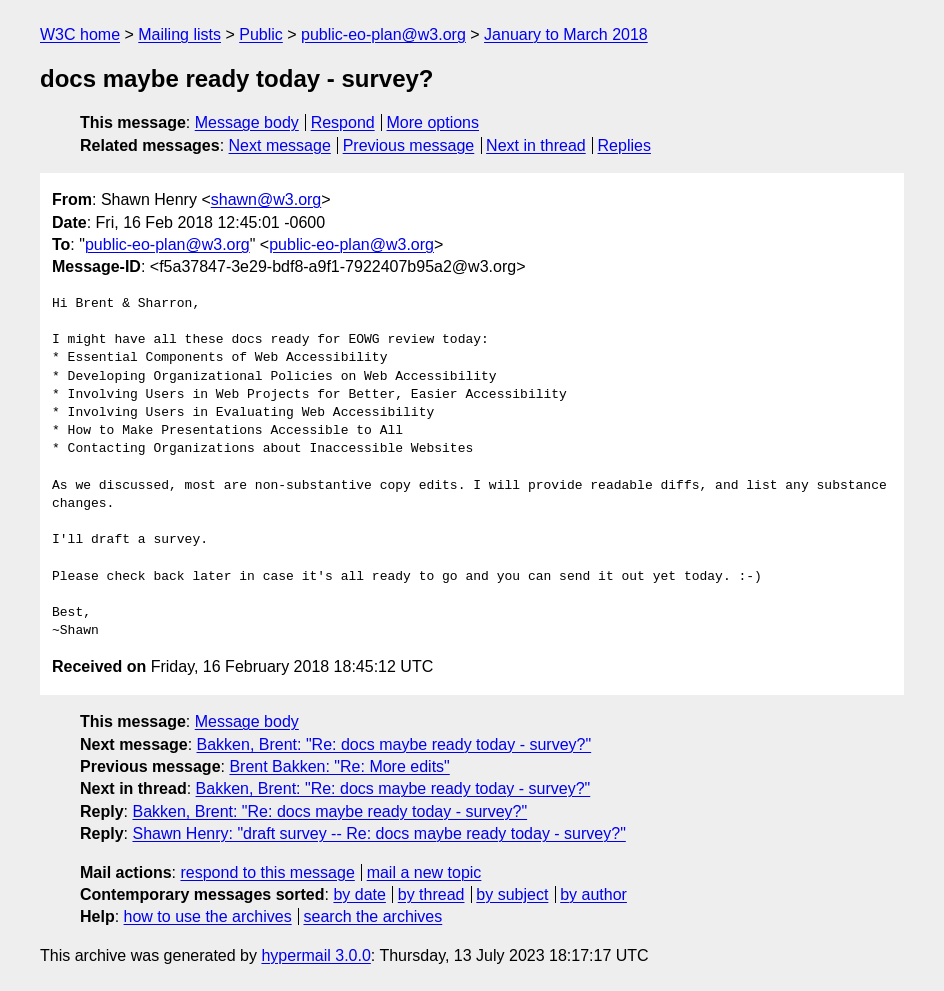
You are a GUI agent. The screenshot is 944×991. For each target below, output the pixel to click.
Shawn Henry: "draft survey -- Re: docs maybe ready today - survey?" (378, 833)
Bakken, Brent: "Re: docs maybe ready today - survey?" (394, 744)
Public (261, 34)
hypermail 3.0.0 (315, 955)
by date (359, 894)
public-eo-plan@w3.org (383, 34)
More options (433, 122)
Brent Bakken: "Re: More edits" (339, 766)
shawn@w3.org (266, 199)
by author (593, 894)
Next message (280, 145)
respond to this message (267, 872)
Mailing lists (179, 34)
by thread (431, 894)
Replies (624, 145)
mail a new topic (424, 872)
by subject (512, 894)
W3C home (80, 34)
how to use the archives (208, 916)
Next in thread (536, 145)
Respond (343, 122)
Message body (247, 122)
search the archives (373, 916)
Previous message (409, 145)
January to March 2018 (566, 34)
